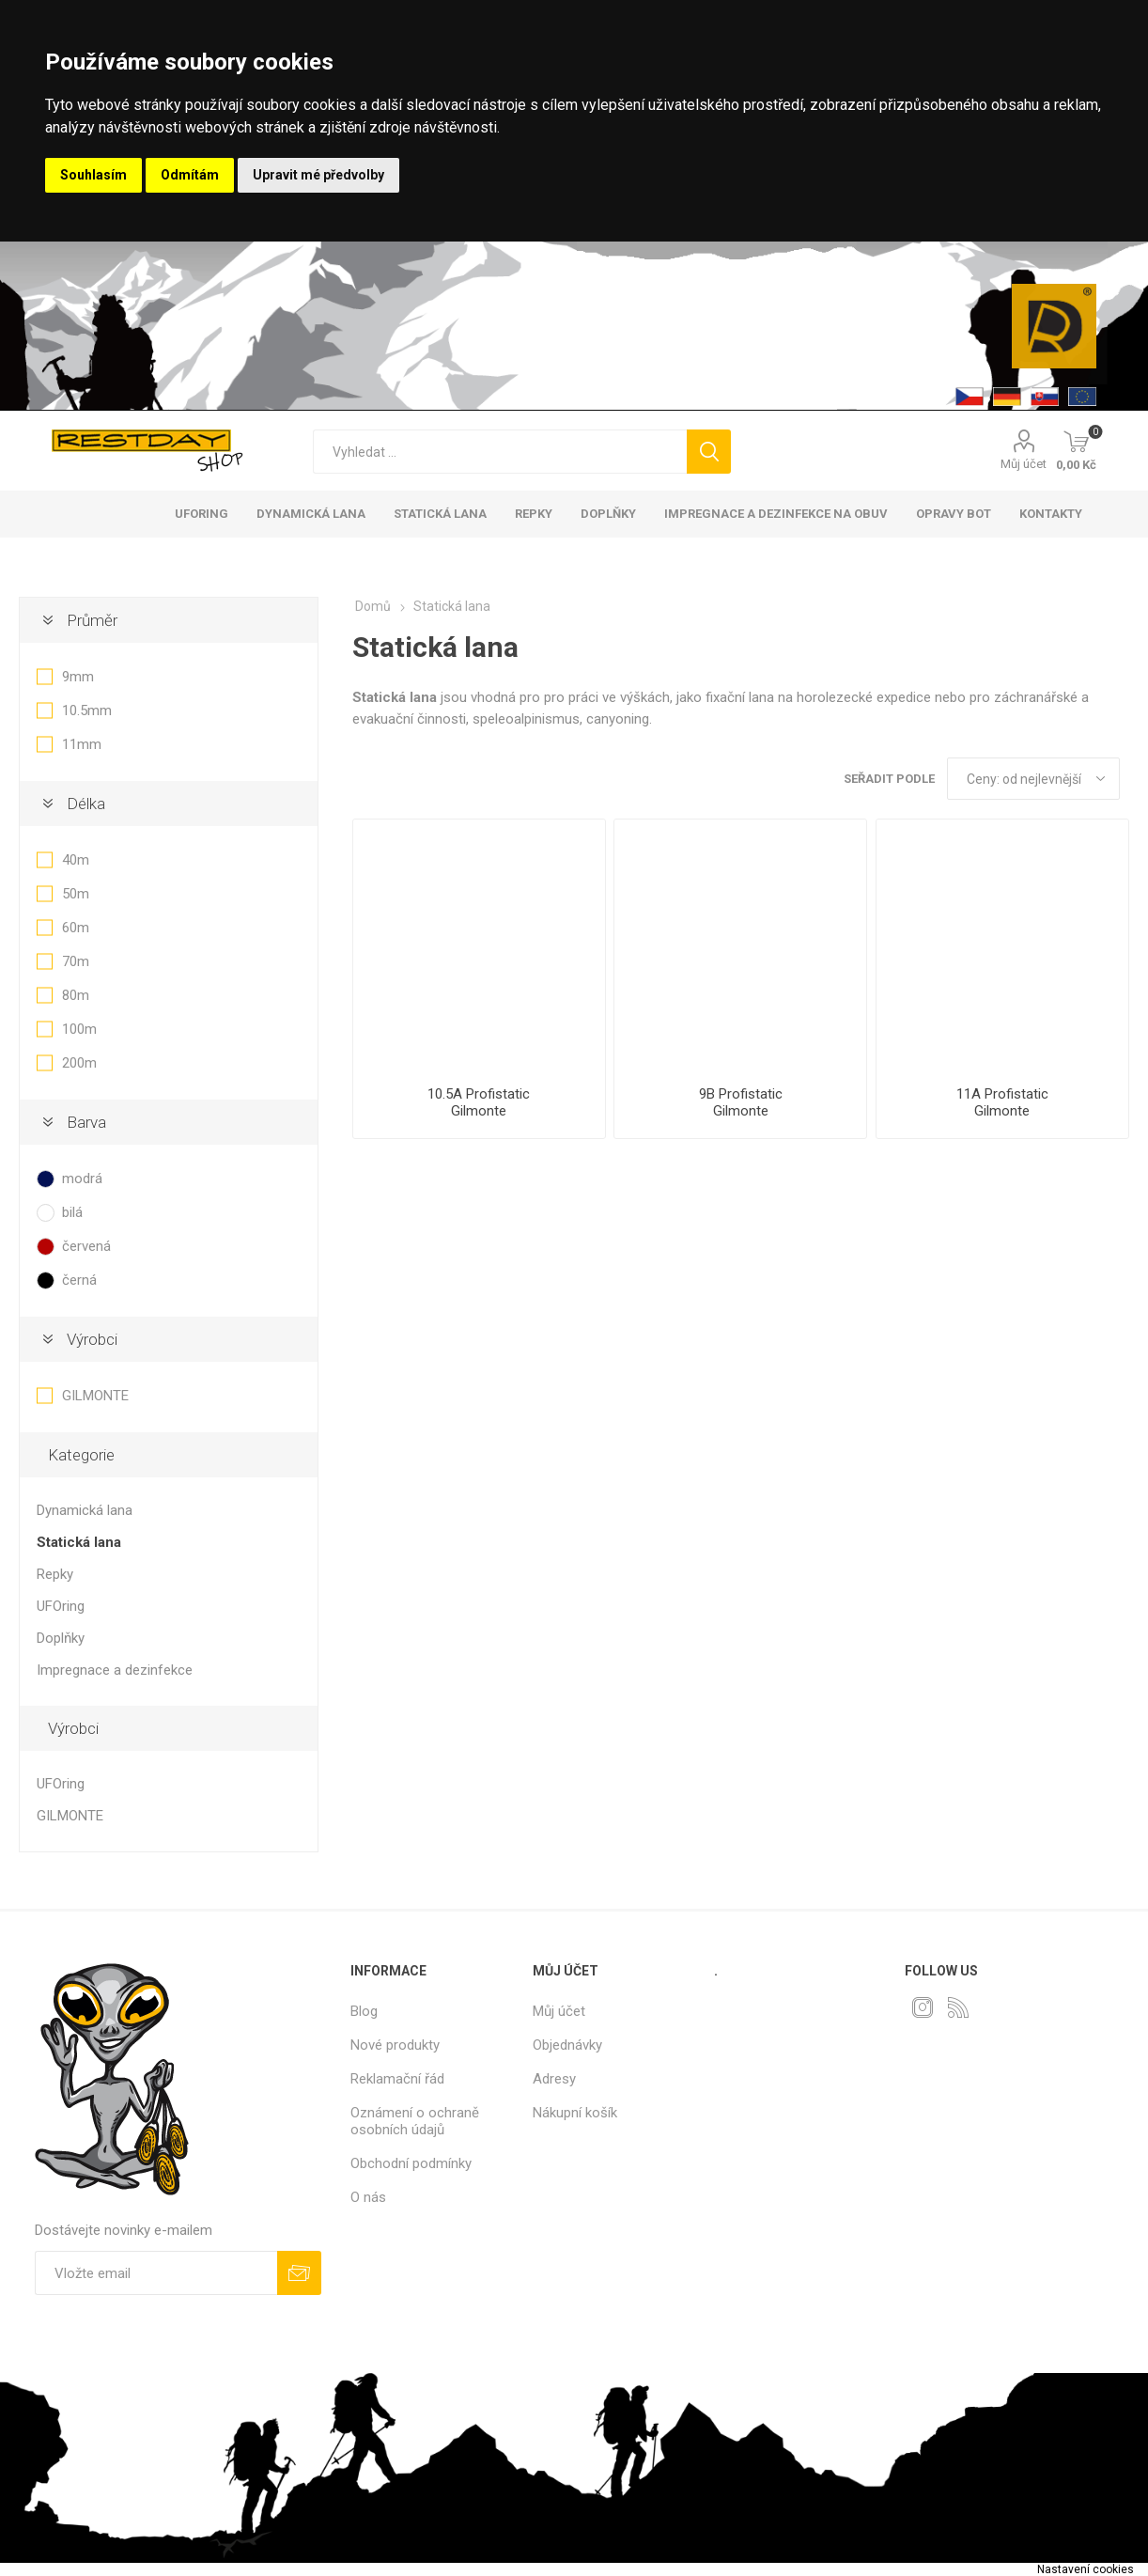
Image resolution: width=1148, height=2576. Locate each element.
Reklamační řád (397, 2078)
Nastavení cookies (1085, 2569)
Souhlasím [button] (93, 174)
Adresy (554, 2078)
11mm (81, 744)
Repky (55, 1574)
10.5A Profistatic (478, 1093)
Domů (373, 606)
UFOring (61, 1606)
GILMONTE (95, 1395)
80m (75, 995)
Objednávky (567, 2045)
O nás (368, 2197)
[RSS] (958, 2007)
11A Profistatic (1002, 1093)
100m (79, 1029)
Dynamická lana (84, 1510)
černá (79, 1280)
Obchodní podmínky (411, 2163)
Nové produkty (395, 2045)
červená (86, 1246)
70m (75, 961)
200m (79, 1062)
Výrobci (92, 1339)
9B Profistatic (741, 1093)
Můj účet (1024, 464)
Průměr (92, 620)
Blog (364, 2011)
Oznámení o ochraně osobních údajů (414, 2121)
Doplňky (61, 1638)
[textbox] (500, 451)
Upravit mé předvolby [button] (318, 174)
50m (75, 893)
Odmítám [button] (190, 174)
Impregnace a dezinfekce (115, 1670)
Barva (86, 1122)
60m (75, 927)
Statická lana (79, 1542)
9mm (78, 676)
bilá (72, 1212)
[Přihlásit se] (156, 2273)
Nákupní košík (575, 2112)
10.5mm (87, 710)
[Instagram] (923, 2007)
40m (75, 859)
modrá (82, 1178)
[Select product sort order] (1033, 778)
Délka (86, 803)
